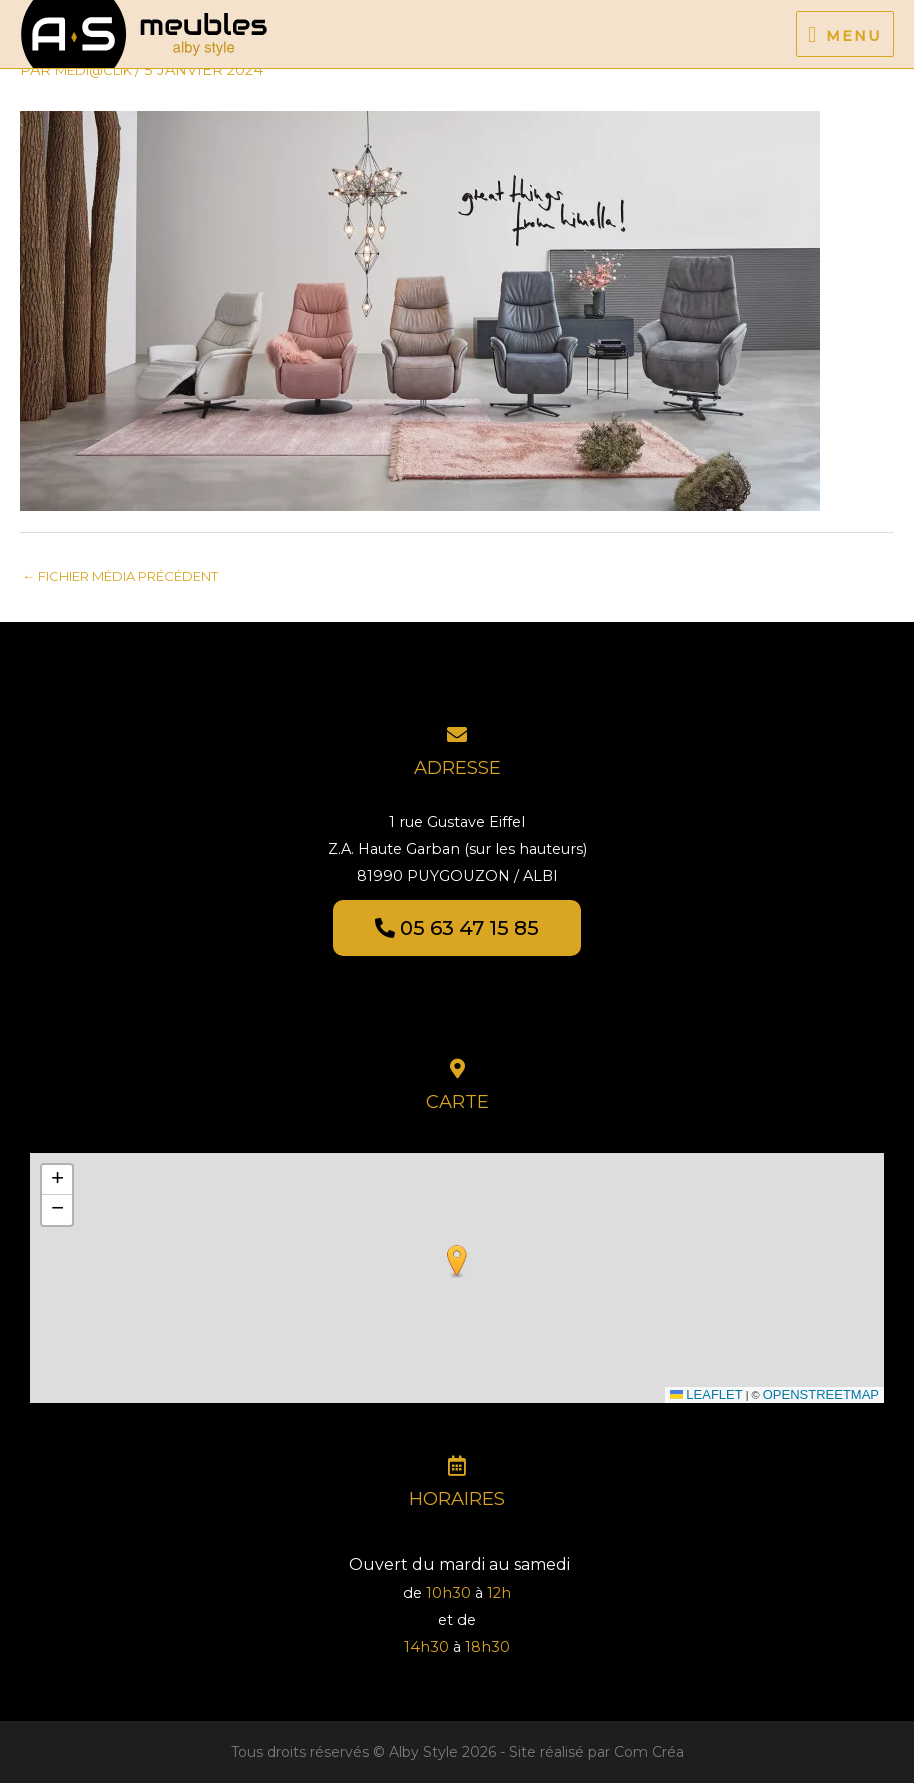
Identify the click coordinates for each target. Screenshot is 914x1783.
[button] (457, 1261)
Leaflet (706, 1394)
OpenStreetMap (821, 1394)
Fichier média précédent (120, 576)
